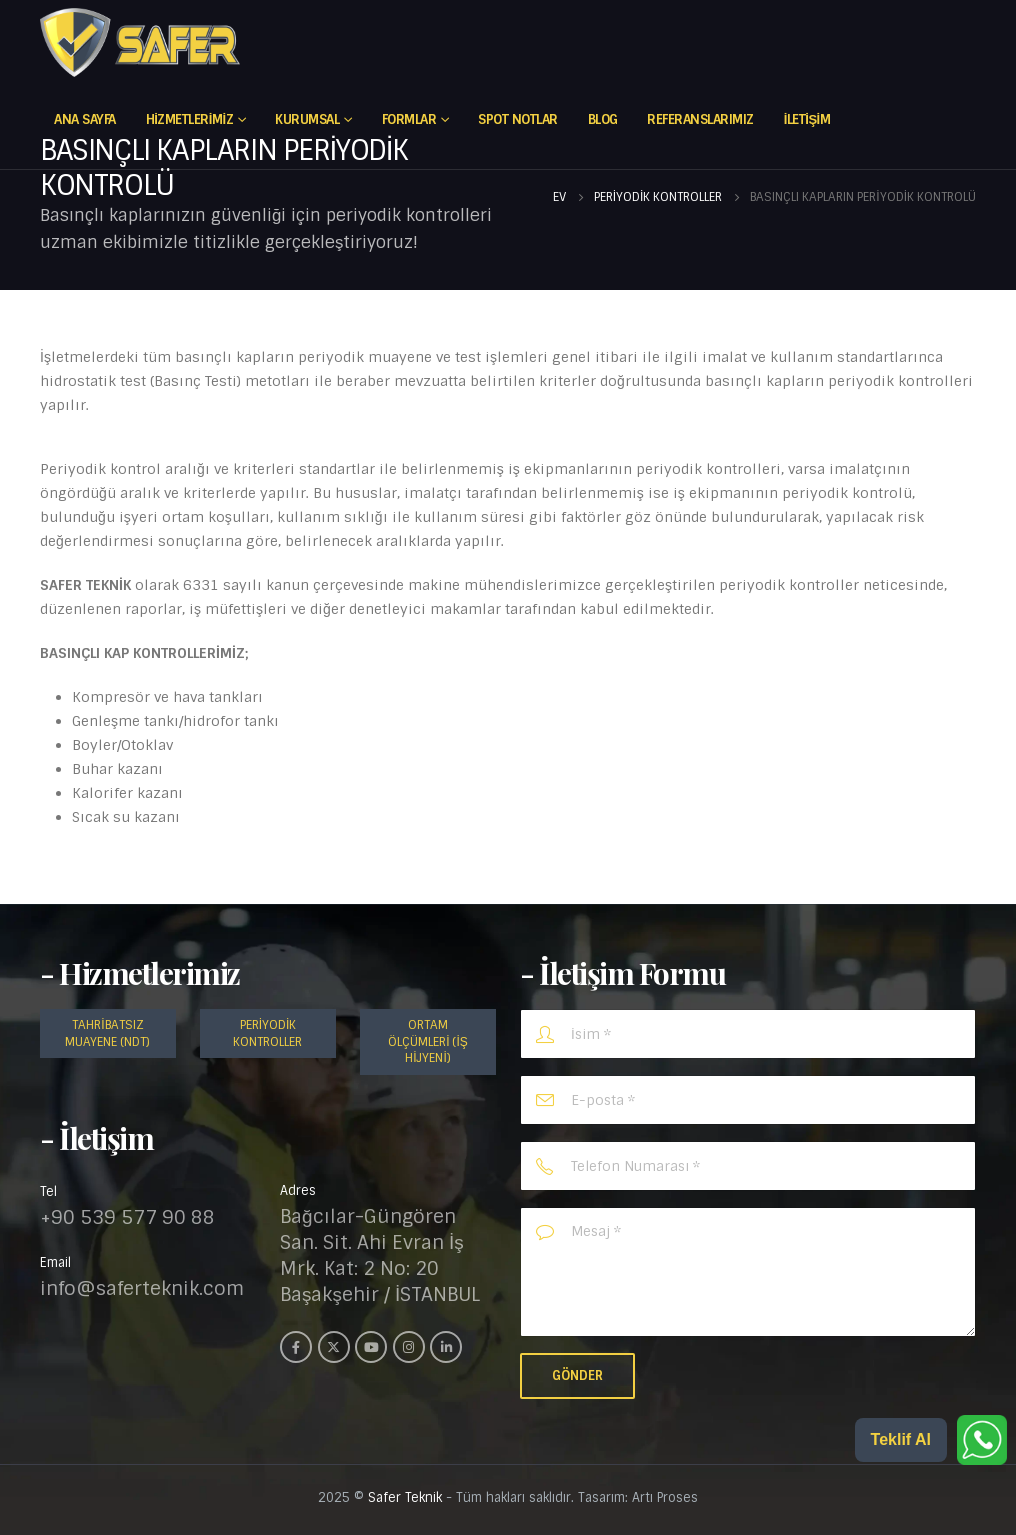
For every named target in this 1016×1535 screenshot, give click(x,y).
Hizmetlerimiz (189, 119)
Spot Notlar (518, 119)
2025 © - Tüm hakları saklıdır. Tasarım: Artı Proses (508, 1497)
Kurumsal (307, 119)
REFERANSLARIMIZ (700, 119)
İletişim (807, 119)
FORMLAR (409, 119)
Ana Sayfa (85, 119)
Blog (603, 119)
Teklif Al (901, 1439)
